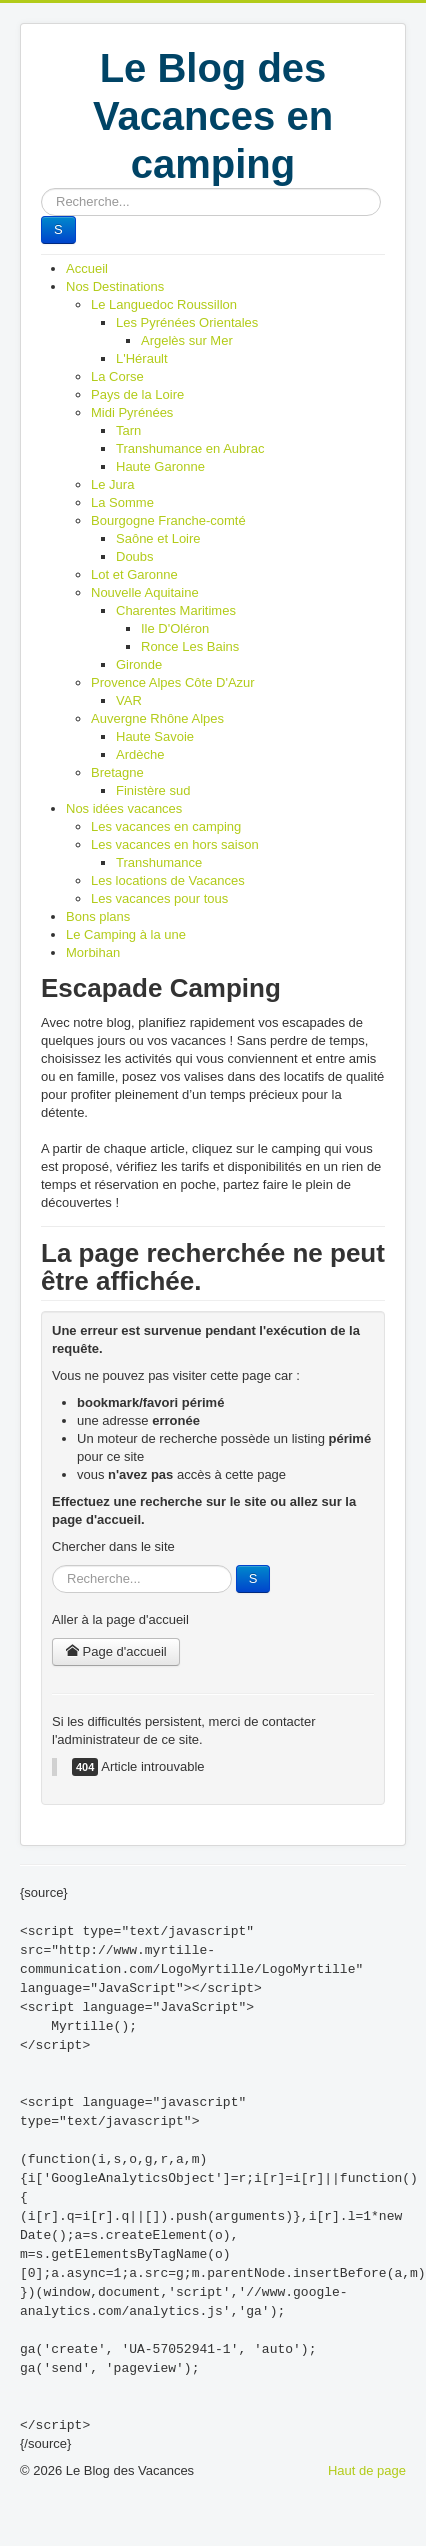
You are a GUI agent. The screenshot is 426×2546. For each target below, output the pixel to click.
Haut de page (367, 2470)
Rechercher (41, 188)
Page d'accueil (116, 1651)
